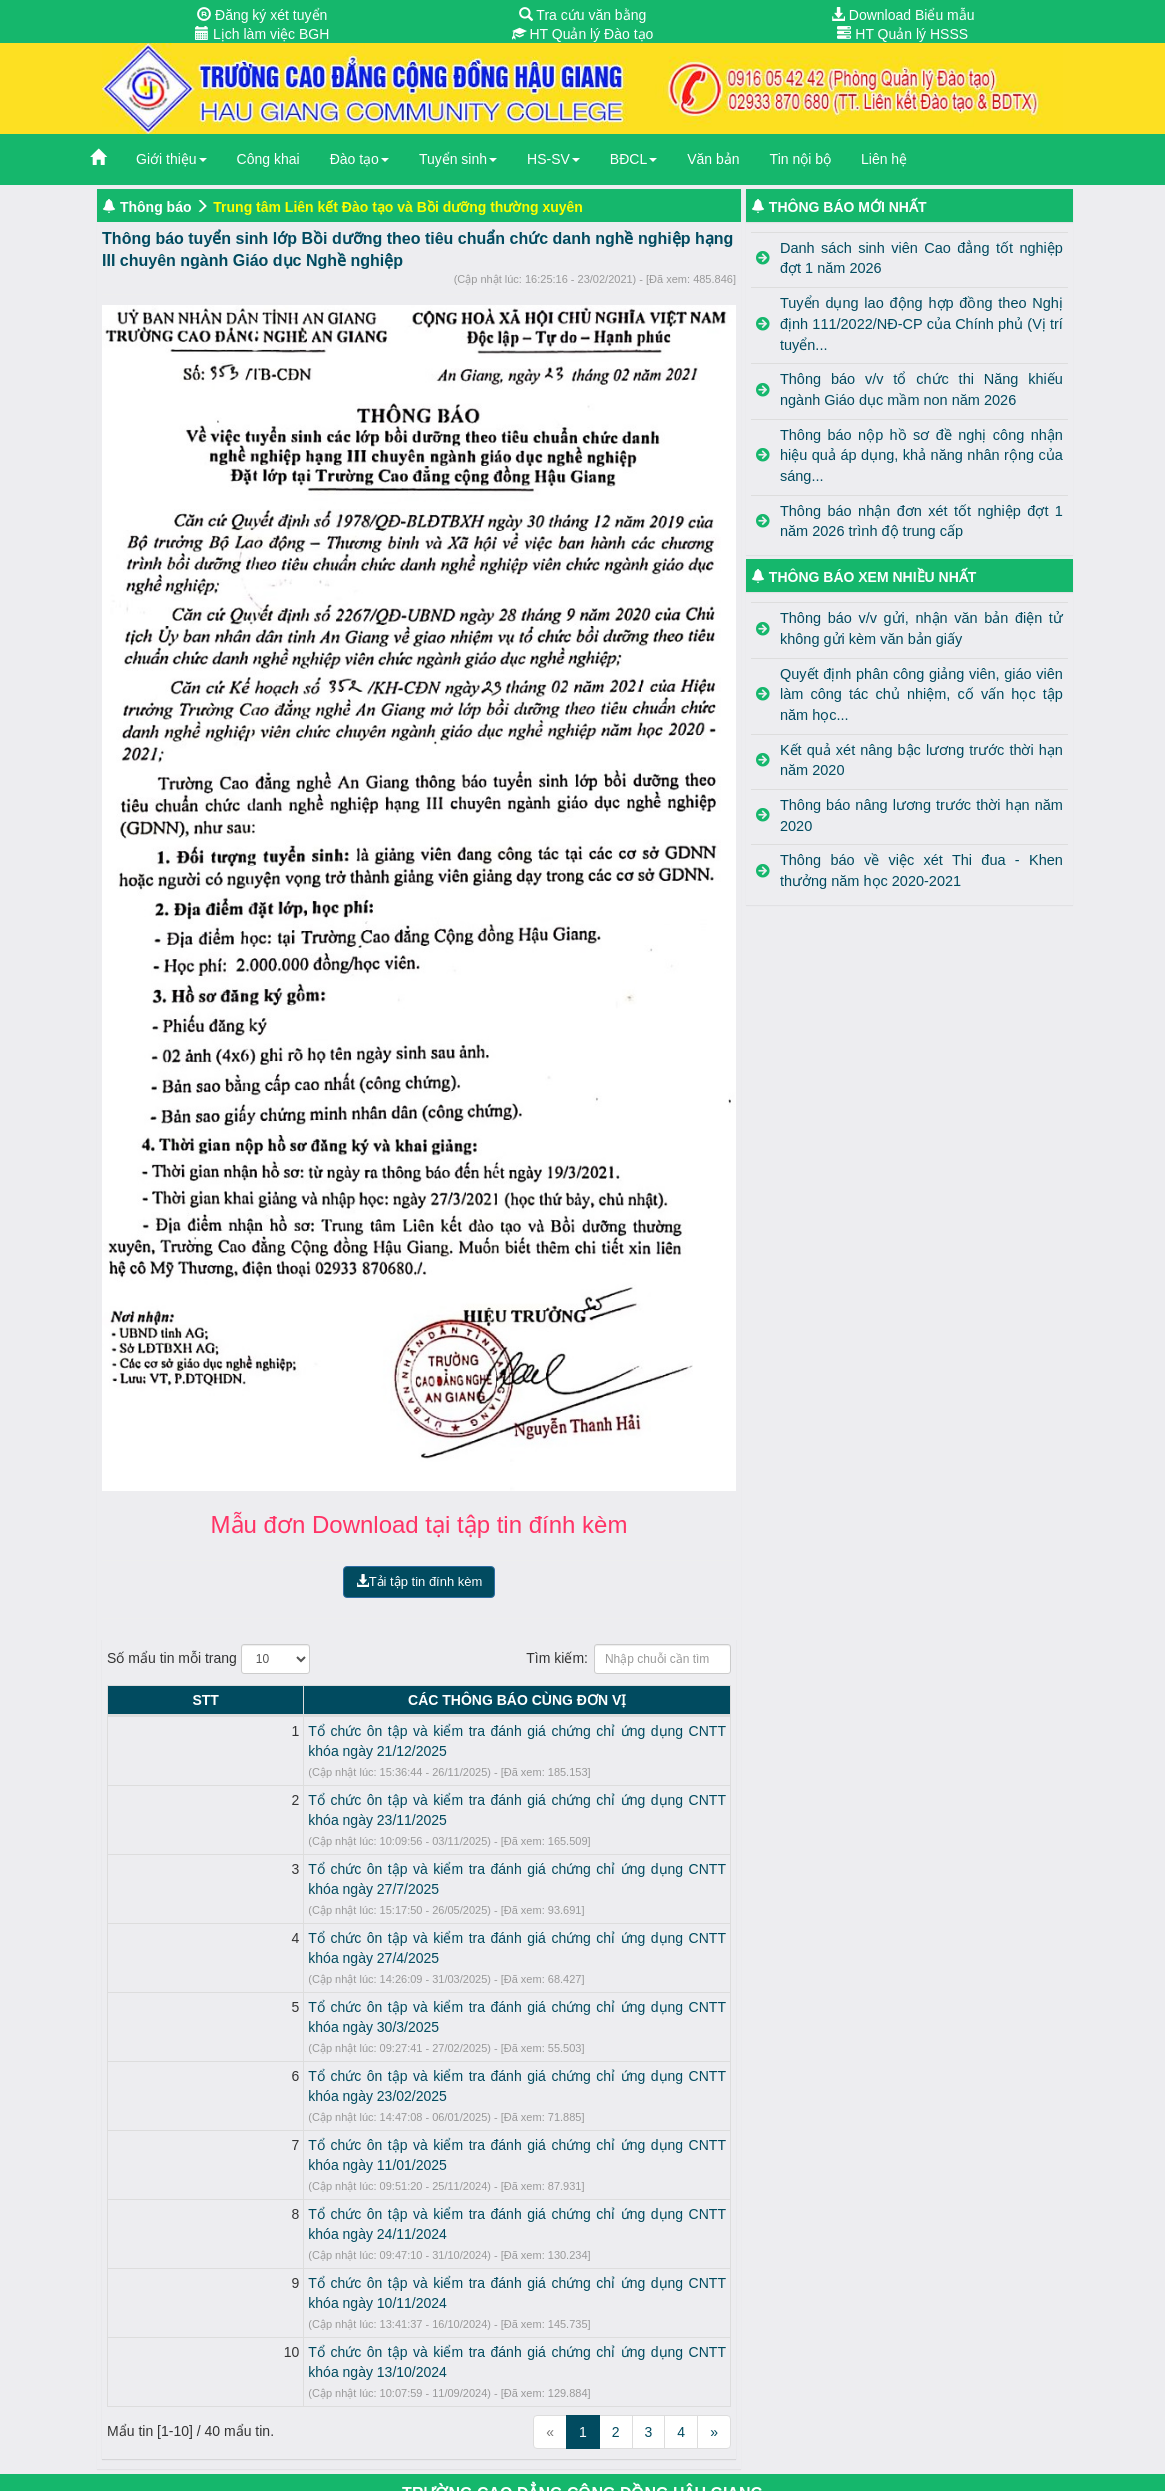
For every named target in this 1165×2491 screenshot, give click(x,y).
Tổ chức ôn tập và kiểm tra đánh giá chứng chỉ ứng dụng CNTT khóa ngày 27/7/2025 (413, 1829)
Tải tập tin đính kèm (419, 1581)
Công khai (268, 159)
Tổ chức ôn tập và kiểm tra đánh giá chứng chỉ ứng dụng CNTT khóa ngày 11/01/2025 (417, 2025)
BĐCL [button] (633, 159)
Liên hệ (884, 159)
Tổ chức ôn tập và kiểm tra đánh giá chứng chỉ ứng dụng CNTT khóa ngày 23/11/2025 (417, 1780)
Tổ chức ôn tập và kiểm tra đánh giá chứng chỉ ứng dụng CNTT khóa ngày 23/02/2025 (417, 1976)
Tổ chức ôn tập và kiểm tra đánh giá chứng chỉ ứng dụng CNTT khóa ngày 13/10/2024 (417, 2172)
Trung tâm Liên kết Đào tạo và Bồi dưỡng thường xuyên (398, 207)
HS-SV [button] (553, 159)
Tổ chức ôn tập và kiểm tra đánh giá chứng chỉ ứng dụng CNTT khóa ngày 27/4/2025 (413, 1878)
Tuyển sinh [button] (458, 159)
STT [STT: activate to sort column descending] (125, 1700)
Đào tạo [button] (359, 159)
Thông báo (156, 207)
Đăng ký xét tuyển (262, 15)
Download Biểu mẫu (903, 15)
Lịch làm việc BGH (262, 34)
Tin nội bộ (800, 159)
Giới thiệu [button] (171, 159)
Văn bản (713, 159)
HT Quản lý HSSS (902, 34)
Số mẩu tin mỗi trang (208, 1659)
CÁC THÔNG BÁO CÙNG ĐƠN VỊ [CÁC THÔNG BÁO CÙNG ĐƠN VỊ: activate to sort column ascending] (437, 1700)
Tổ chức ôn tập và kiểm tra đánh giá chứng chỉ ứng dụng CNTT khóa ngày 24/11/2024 (417, 2074)
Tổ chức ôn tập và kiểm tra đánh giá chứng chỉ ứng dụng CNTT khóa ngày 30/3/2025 (413, 1927)
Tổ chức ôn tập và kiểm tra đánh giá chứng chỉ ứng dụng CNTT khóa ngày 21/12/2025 (417, 1731)
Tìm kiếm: (628, 1659)
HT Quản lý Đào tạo (583, 34)
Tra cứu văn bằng (583, 15)
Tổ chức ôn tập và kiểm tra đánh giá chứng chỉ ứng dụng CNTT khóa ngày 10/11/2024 (417, 2123)
